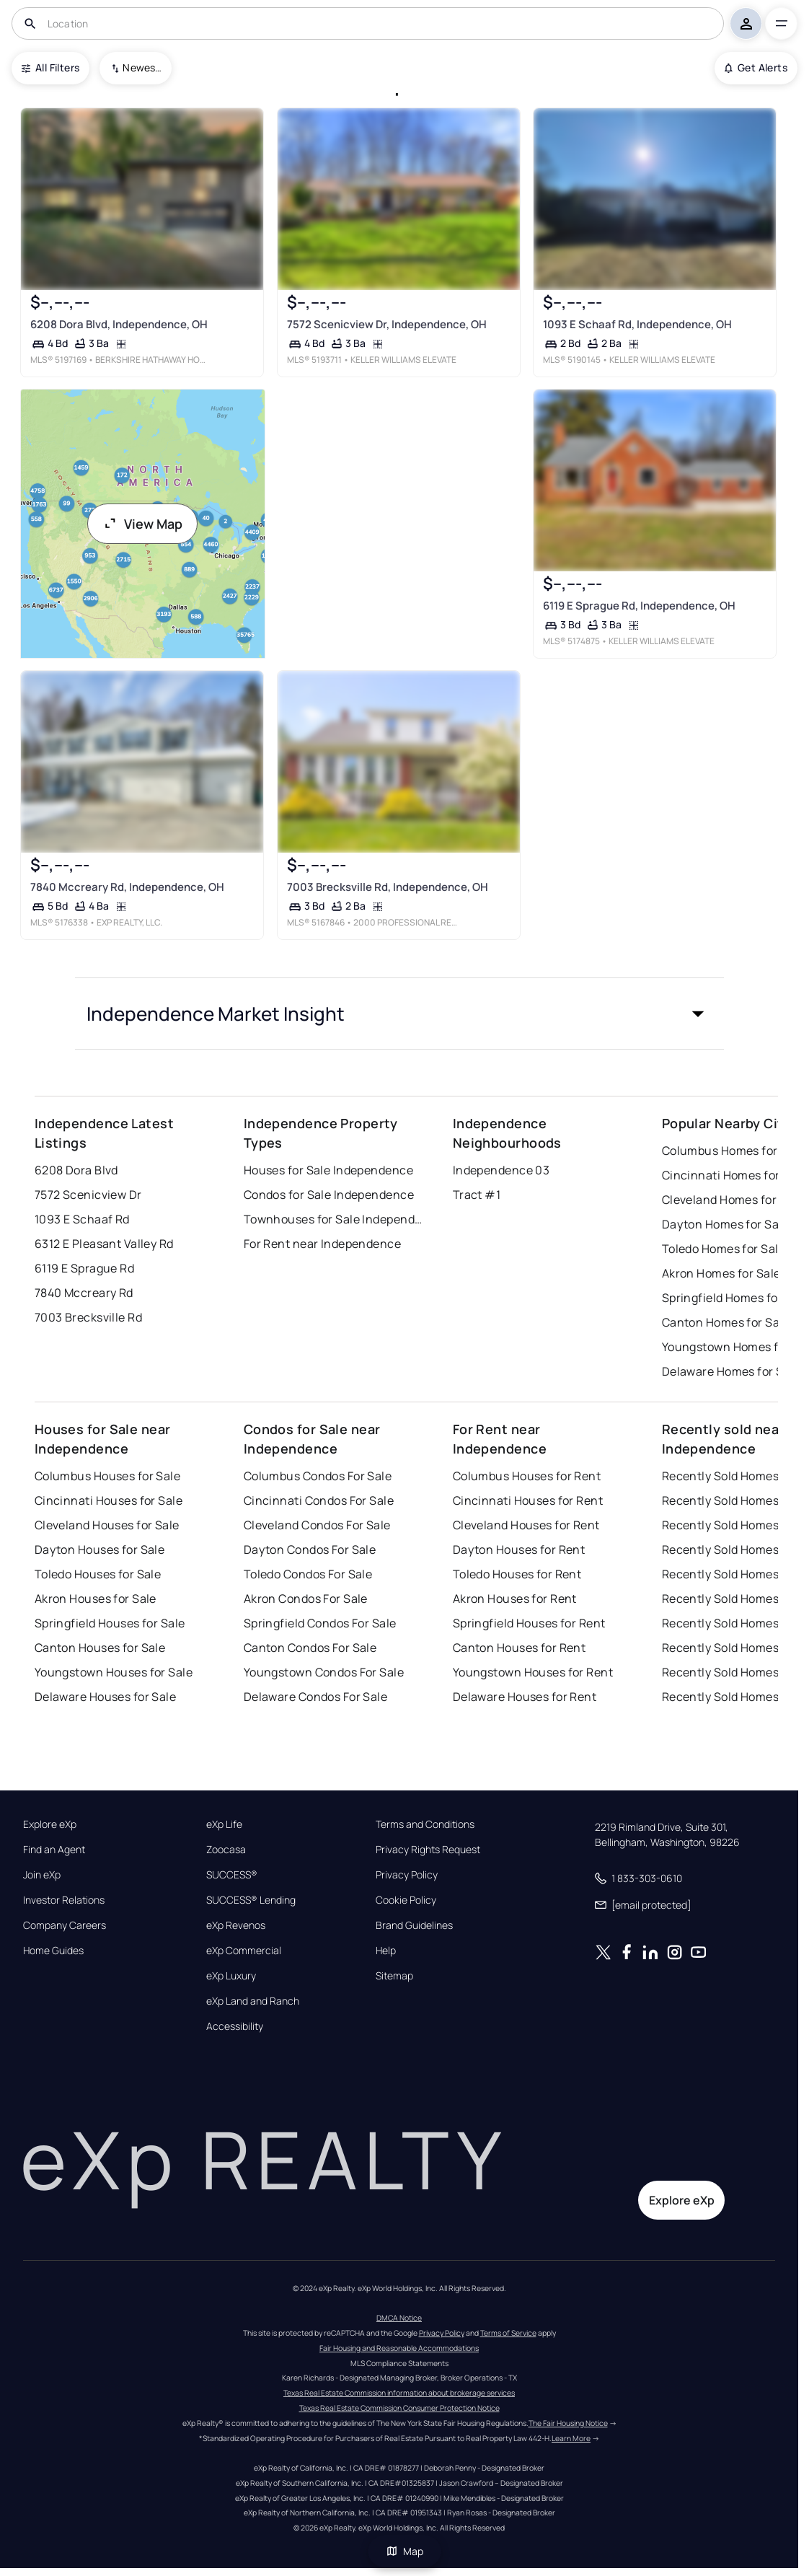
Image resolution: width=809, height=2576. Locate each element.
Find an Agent (54, 1850)
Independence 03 (501, 1170)
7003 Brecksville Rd (88, 1317)
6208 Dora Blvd (76, 1170)
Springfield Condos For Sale (320, 1623)
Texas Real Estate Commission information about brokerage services (399, 2393)
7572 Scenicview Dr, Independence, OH (386, 324)
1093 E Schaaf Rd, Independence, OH (637, 324)
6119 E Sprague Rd (84, 1268)
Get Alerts (756, 67)
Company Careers (64, 1925)
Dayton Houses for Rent (519, 1549)
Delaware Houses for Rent (525, 1697)
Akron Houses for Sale (95, 1598)
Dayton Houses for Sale (100, 1549)
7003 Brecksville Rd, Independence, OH (386, 886)
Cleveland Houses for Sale (107, 1525)
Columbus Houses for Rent (527, 1476)
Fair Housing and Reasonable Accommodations (399, 2348)
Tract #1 (477, 1195)
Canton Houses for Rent (519, 1648)
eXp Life (224, 1824)
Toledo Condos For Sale (308, 1574)
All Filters (50, 67)
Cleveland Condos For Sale (317, 1525)
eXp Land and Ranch (252, 2001)
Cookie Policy (406, 1900)
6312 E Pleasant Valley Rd (104, 1244)
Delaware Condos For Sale (316, 1697)
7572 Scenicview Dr (88, 1195)
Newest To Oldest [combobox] (142, 67)
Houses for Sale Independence (328, 1170)
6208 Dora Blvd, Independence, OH (118, 324)
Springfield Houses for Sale (110, 1623)
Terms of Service (508, 2333)
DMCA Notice (399, 2318)
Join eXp (42, 1875)
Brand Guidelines (414, 1925)
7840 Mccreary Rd (84, 1293)
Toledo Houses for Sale (98, 1574)
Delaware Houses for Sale (106, 1697)
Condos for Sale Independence (329, 1195)
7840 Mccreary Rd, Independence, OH (127, 886)
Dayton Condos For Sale (310, 1549)
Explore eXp (49, 1824)
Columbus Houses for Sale (108, 1476)
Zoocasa (226, 1850)
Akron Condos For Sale (306, 1598)
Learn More (571, 2438)
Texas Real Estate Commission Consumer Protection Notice (399, 2408)
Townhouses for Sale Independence (334, 1219)
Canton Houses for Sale (100, 1648)
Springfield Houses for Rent (529, 1623)
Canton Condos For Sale (310, 1648)
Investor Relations (64, 1900)
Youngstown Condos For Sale (324, 1672)
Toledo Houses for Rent (517, 1574)
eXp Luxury (231, 1976)
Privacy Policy (407, 1875)
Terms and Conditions (425, 1824)
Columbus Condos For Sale (318, 1476)
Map (404, 2551)
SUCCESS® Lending (251, 1900)
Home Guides (53, 1951)
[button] (399, 1013)
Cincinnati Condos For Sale (319, 1500)
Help (386, 1951)
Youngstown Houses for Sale (114, 1672)
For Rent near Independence (322, 1244)
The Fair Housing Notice (568, 2423)
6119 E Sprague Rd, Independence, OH (639, 605)
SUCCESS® (231, 1875)
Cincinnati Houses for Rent (528, 1500)
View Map (142, 523)
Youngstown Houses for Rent (533, 1672)
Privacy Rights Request (428, 1850)
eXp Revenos (235, 1925)
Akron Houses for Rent (515, 1598)
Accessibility (234, 2026)
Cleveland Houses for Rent (526, 1525)
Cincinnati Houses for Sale (108, 1500)
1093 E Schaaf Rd (82, 1219)
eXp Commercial (243, 1951)
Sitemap (394, 1976)
